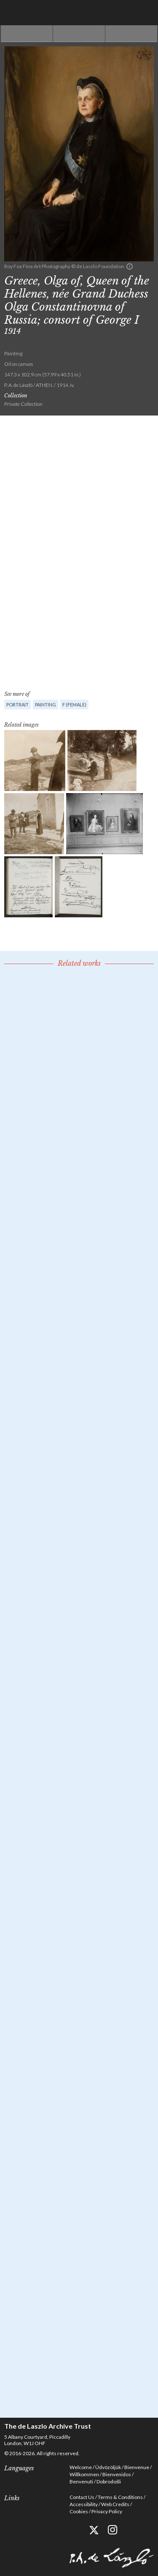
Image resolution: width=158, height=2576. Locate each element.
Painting (45, 704)
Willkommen (84, 2474)
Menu (145, 12)
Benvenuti (81, 2481)
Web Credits (115, 2504)
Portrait (17, 704)
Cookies (79, 2511)
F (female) (74, 704)
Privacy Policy (106, 2511)
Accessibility (84, 2504)
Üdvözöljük (108, 2467)
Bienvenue (136, 2467)
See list (79, 33)
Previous (27, 33)
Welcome (81, 2467)
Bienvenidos (116, 2474)
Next (131, 33)
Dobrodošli (108, 2481)
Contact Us (82, 2497)
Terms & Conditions (120, 2497)
